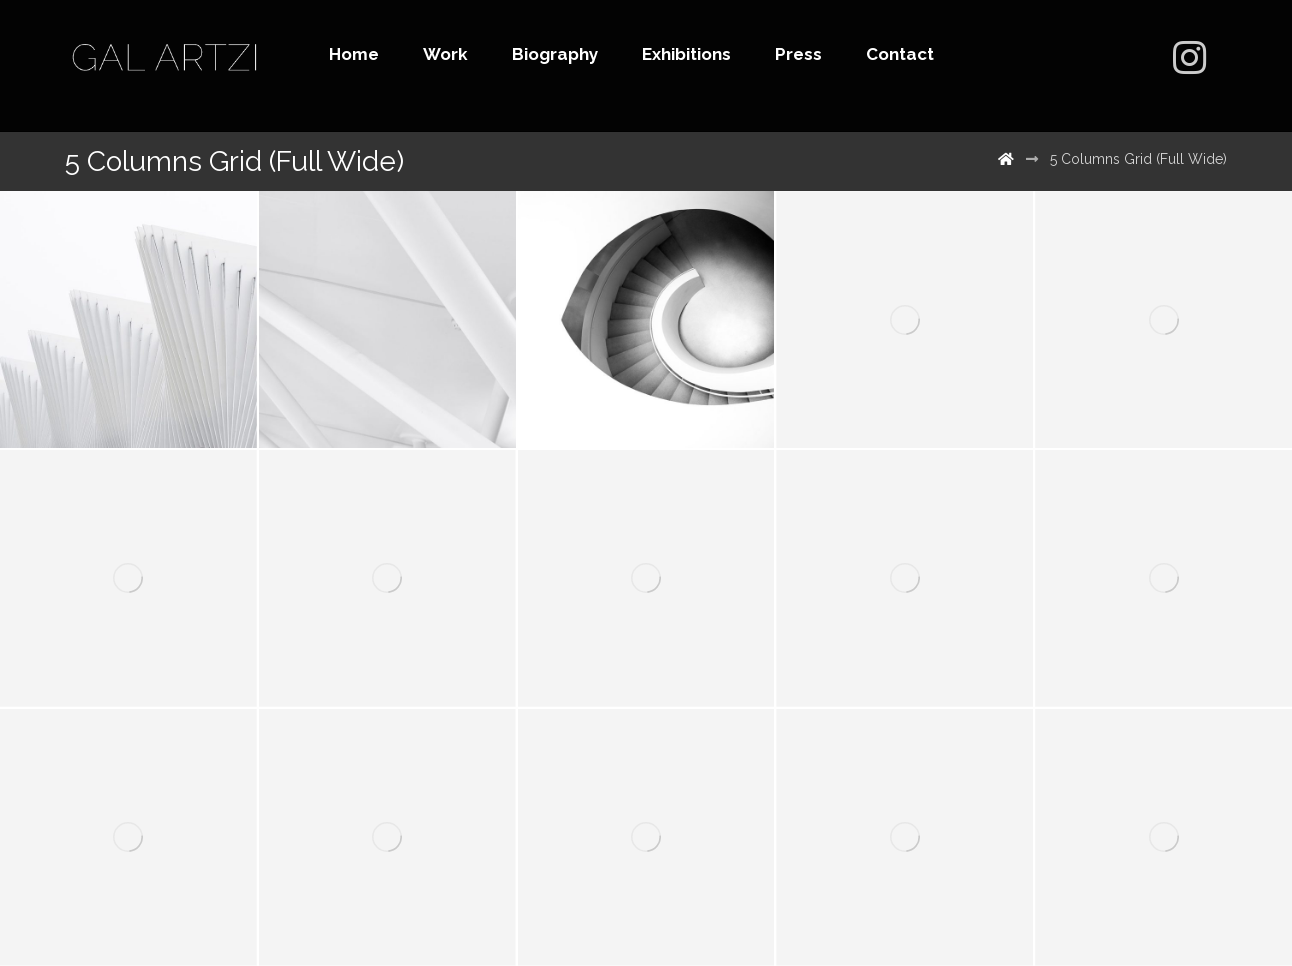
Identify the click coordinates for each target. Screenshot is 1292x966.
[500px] (1189, 58)
